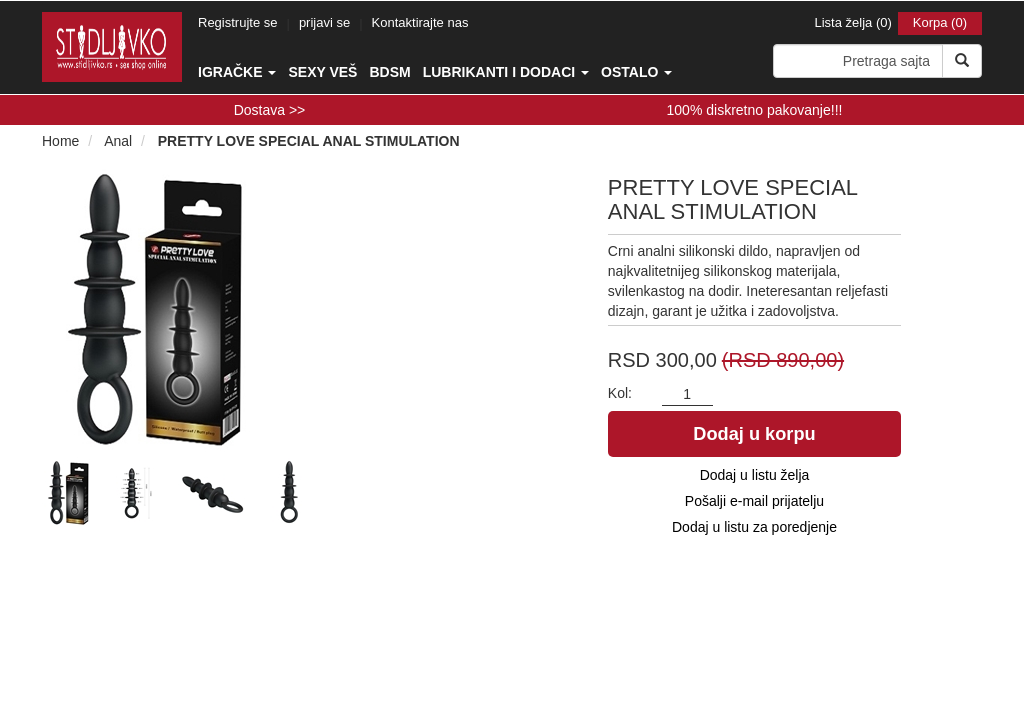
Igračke (237, 72)
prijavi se (324, 22)
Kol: (620, 393)
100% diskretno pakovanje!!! (755, 110)
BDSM (389, 72)
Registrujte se (237, 22)
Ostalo (636, 72)
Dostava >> (270, 110)
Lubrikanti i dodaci (506, 72)
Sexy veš (322, 72)
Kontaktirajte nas (420, 22)
